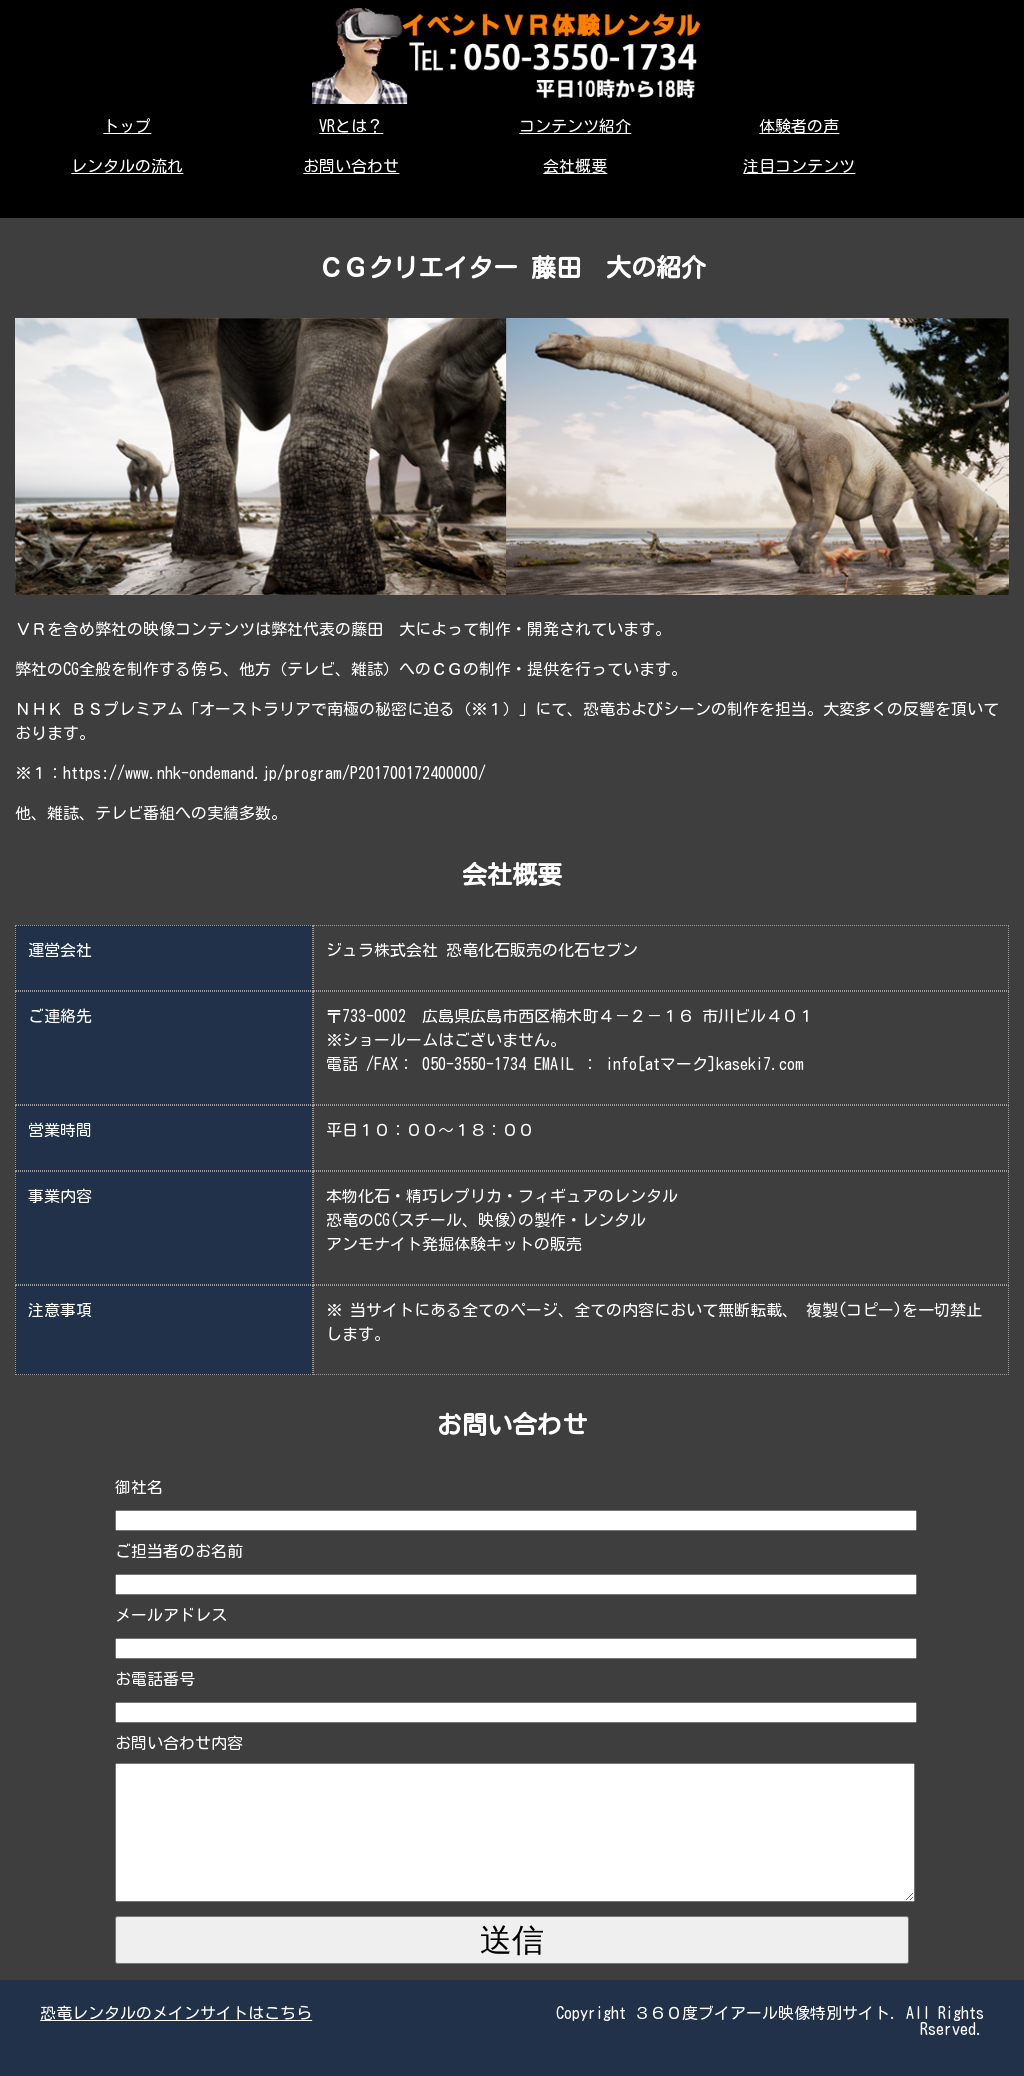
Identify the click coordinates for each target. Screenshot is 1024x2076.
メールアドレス (171, 1615)
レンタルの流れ (127, 166)
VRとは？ (351, 126)
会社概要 (575, 166)
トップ (127, 126)
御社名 (139, 1487)
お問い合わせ (351, 166)
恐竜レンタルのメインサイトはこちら (176, 2013)
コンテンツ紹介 (575, 126)
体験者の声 (799, 126)
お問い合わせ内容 (179, 1743)
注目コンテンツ (799, 166)
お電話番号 (155, 1679)
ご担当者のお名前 (179, 1551)
